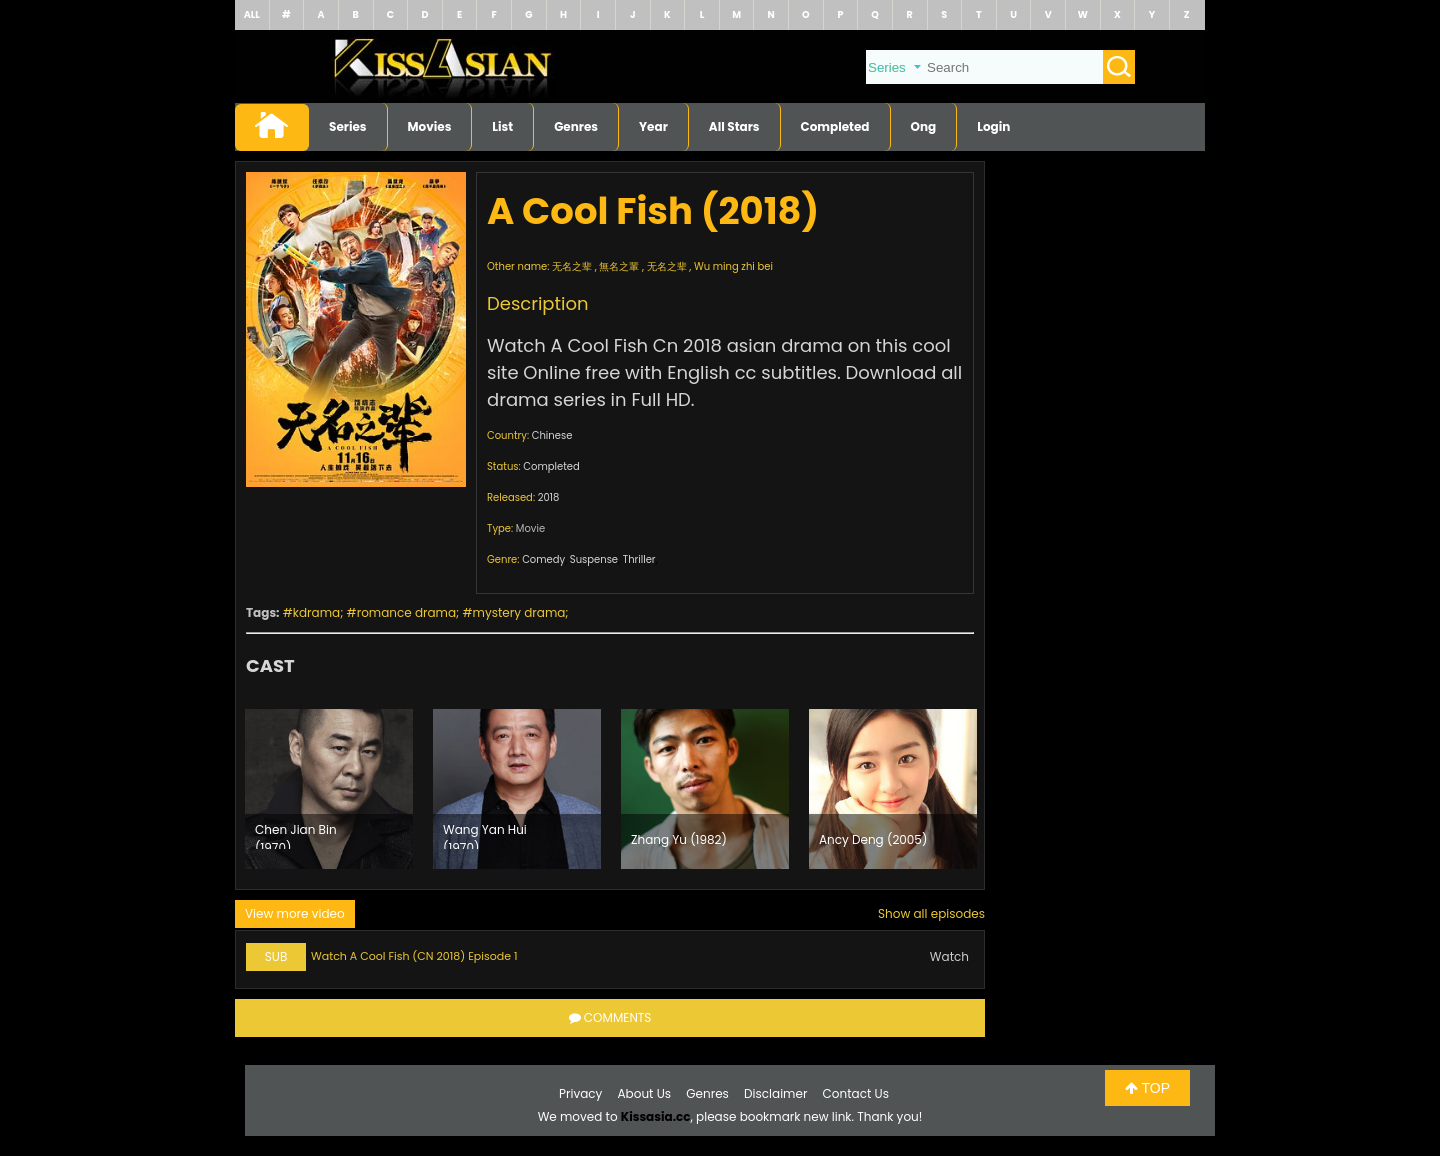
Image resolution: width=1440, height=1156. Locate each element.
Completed (835, 126)
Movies (430, 126)
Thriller (639, 559)
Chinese (552, 435)
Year (653, 126)
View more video (295, 913)
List (502, 126)
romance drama (406, 612)
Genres (576, 126)
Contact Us (856, 1093)
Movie (530, 528)
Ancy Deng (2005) (873, 839)
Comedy (543, 559)
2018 (549, 497)
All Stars (734, 126)
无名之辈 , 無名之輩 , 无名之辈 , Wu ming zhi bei (662, 266)
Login (993, 126)
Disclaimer (775, 1093)
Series (348, 126)
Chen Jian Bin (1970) (296, 835)
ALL (252, 14)
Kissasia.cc (656, 1116)
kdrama (316, 612)
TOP (1147, 1088)
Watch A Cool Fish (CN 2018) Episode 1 (414, 956)
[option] (329, 789)
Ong (924, 126)
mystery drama (519, 612)
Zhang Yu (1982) (679, 839)
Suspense (594, 559)
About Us (645, 1093)
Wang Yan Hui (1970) (485, 835)
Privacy (580, 1093)
